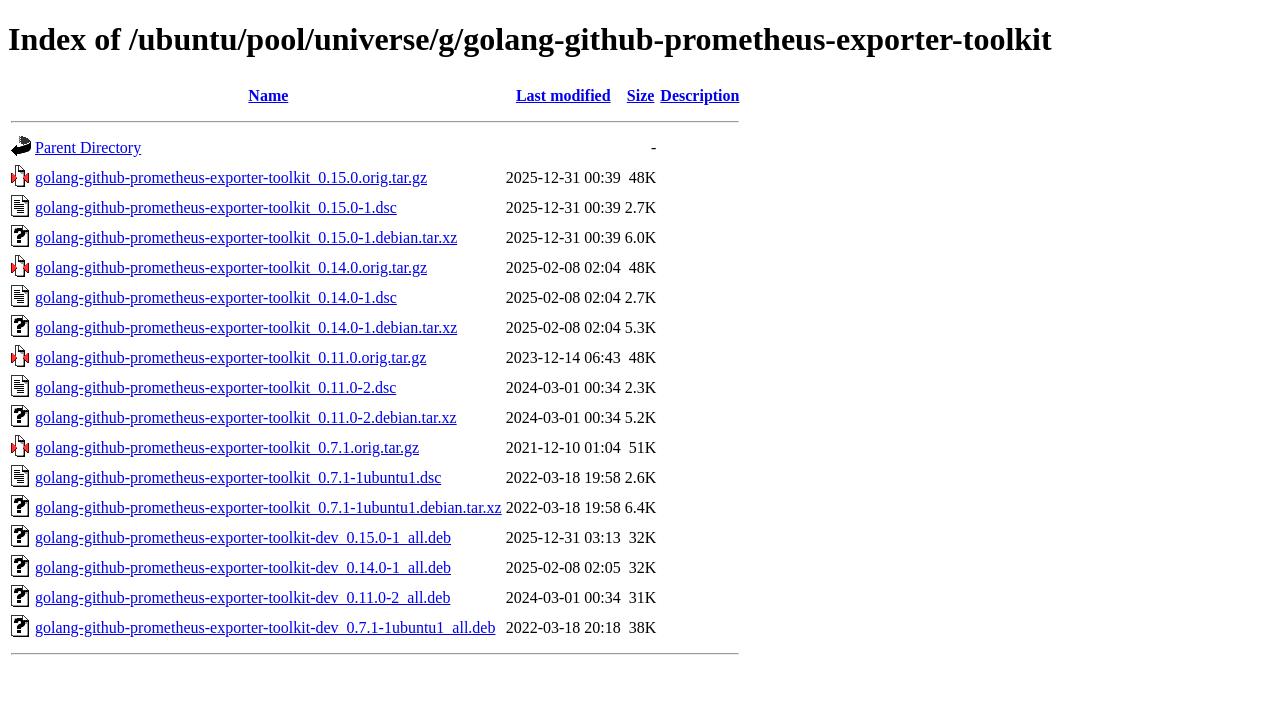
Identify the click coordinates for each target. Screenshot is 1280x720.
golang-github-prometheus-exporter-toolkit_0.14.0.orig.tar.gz (231, 267)
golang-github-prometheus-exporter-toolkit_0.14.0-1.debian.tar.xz (246, 327)
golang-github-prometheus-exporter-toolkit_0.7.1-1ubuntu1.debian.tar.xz (268, 507)
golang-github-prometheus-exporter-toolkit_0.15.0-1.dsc (216, 207)
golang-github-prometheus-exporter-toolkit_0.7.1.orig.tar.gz (227, 447)
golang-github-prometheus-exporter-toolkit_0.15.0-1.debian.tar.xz (246, 237)
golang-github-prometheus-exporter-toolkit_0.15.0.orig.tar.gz (231, 177)
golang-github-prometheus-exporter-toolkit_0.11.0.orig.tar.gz (230, 357)
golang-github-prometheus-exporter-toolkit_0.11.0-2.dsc (215, 387)
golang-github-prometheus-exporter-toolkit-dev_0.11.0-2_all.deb (242, 597)
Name (268, 95)
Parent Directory (88, 147)
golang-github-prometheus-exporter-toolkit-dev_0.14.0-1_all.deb (243, 567)
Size (641, 95)
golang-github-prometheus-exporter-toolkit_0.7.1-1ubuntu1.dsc (238, 477)
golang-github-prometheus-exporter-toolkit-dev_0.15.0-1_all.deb (243, 537)
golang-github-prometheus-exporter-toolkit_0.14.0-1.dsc (216, 297)
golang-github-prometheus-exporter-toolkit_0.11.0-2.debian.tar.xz (246, 417)
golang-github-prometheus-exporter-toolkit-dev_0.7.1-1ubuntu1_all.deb (265, 627)
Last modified (563, 95)
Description (699, 95)
